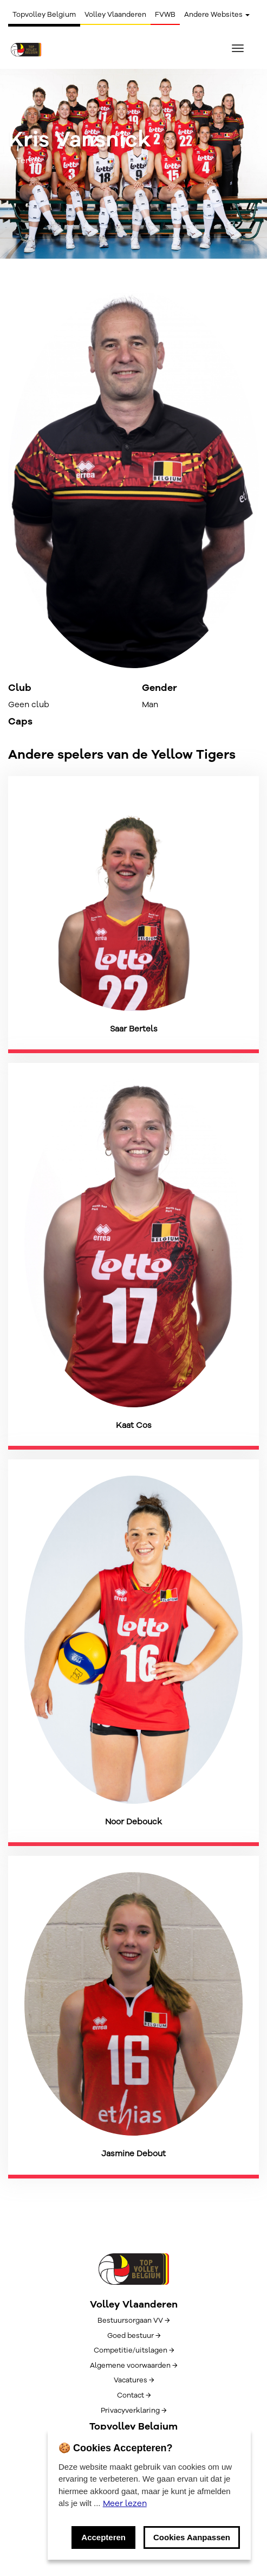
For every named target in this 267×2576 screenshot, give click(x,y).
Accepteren (103, 2537)
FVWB (165, 15)
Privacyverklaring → (133, 2410)
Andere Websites (217, 15)
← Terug (23, 160)
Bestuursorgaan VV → (133, 2320)
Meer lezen (125, 2503)
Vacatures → (134, 2380)
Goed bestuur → (133, 2336)
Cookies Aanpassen (191, 2537)
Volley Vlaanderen (115, 15)
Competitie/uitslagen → (134, 2350)
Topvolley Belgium (44, 15)
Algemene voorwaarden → (133, 2365)
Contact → (134, 2395)
